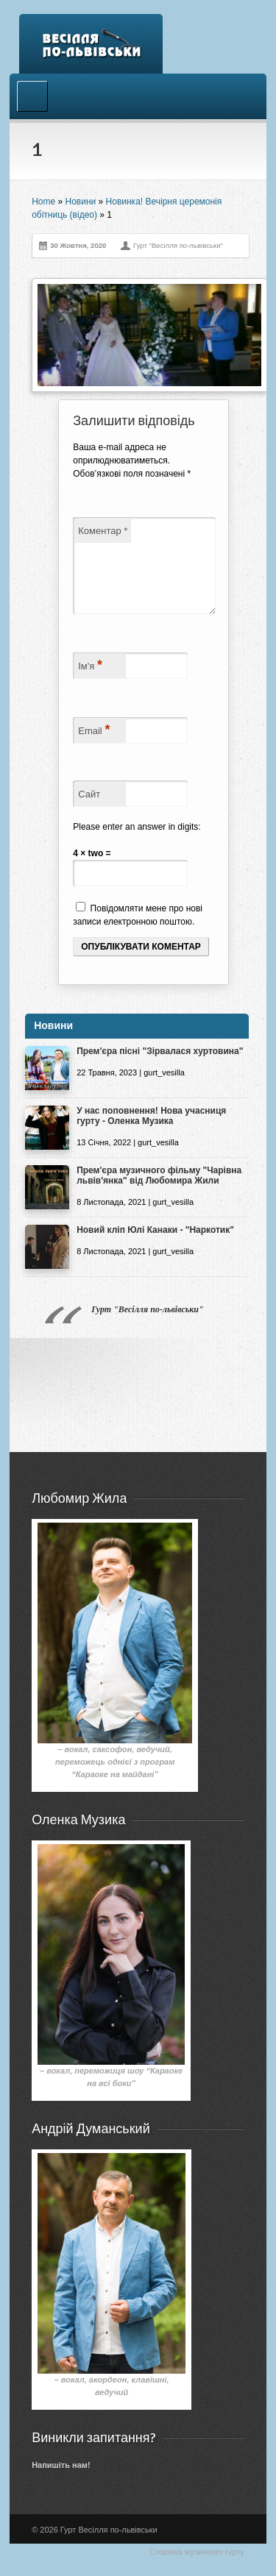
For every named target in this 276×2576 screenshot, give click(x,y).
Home (43, 201)
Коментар (102, 530)
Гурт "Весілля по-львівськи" (147, 1327)
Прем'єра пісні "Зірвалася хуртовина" (160, 1069)
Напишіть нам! (61, 2482)
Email (94, 747)
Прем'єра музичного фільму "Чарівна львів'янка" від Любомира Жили (159, 1193)
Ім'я (90, 682)
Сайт (89, 811)
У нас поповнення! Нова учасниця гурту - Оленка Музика (151, 1133)
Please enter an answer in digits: (136, 844)
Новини (80, 201)
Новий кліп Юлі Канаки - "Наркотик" (155, 1247)
